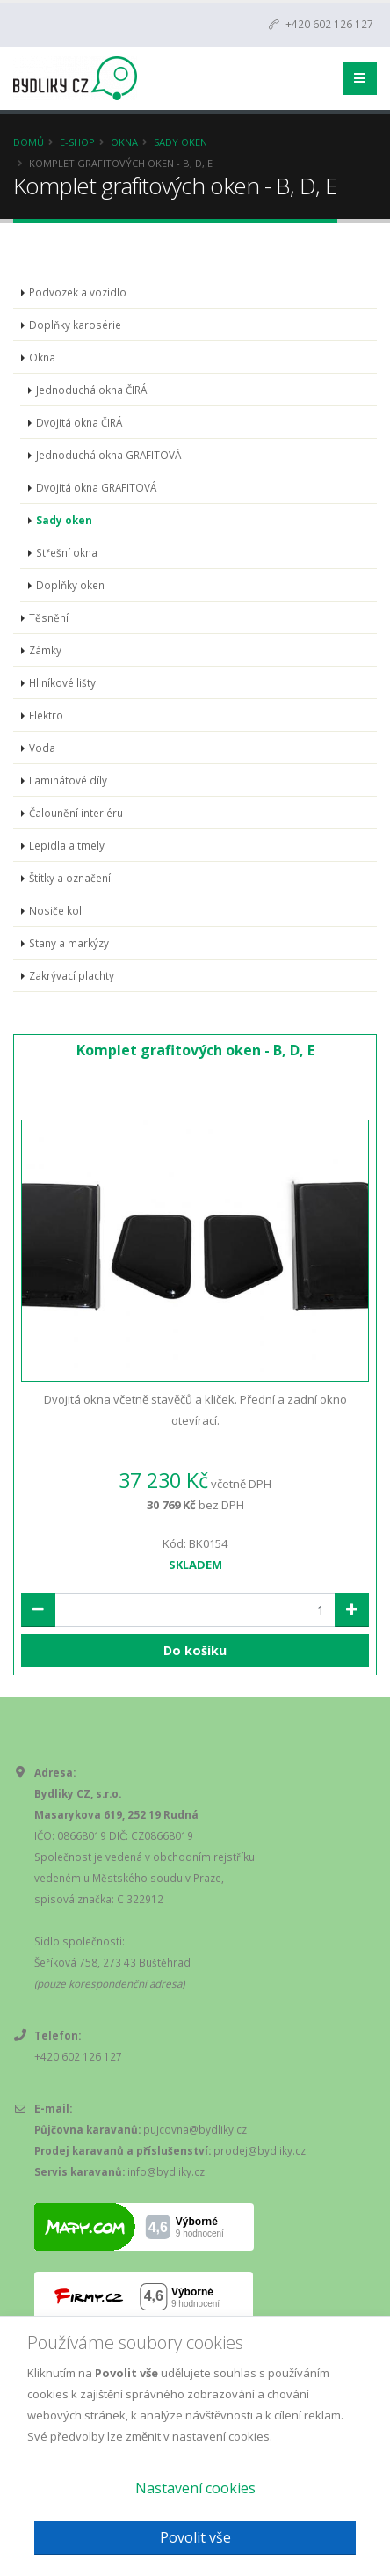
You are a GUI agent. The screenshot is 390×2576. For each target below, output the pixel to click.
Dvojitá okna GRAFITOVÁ (96, 487)
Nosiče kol (55, 910)
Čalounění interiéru (76, 813)
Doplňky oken (70, 585)
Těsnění (49, 617)
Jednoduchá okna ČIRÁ (91, 390)
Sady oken (180, 142)
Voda (42, 748)
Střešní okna (67, 552)
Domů (28, 142)
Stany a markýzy (69, 943)
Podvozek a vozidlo (77, 292)
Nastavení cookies (195, 2488)
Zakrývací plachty (71, 975)
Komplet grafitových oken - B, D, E (195, 1050)
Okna (124, 142)
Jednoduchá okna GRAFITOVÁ (108, 455)
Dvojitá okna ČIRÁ (79, 422)
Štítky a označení (70, 878)
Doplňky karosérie (75, 324)
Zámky (45, 650)
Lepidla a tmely (67, 845)
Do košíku (195, 1650)
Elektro (46, 715)
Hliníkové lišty (62, 682)
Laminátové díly (68, 780)
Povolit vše (195, 2537)
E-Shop (77, 142)
